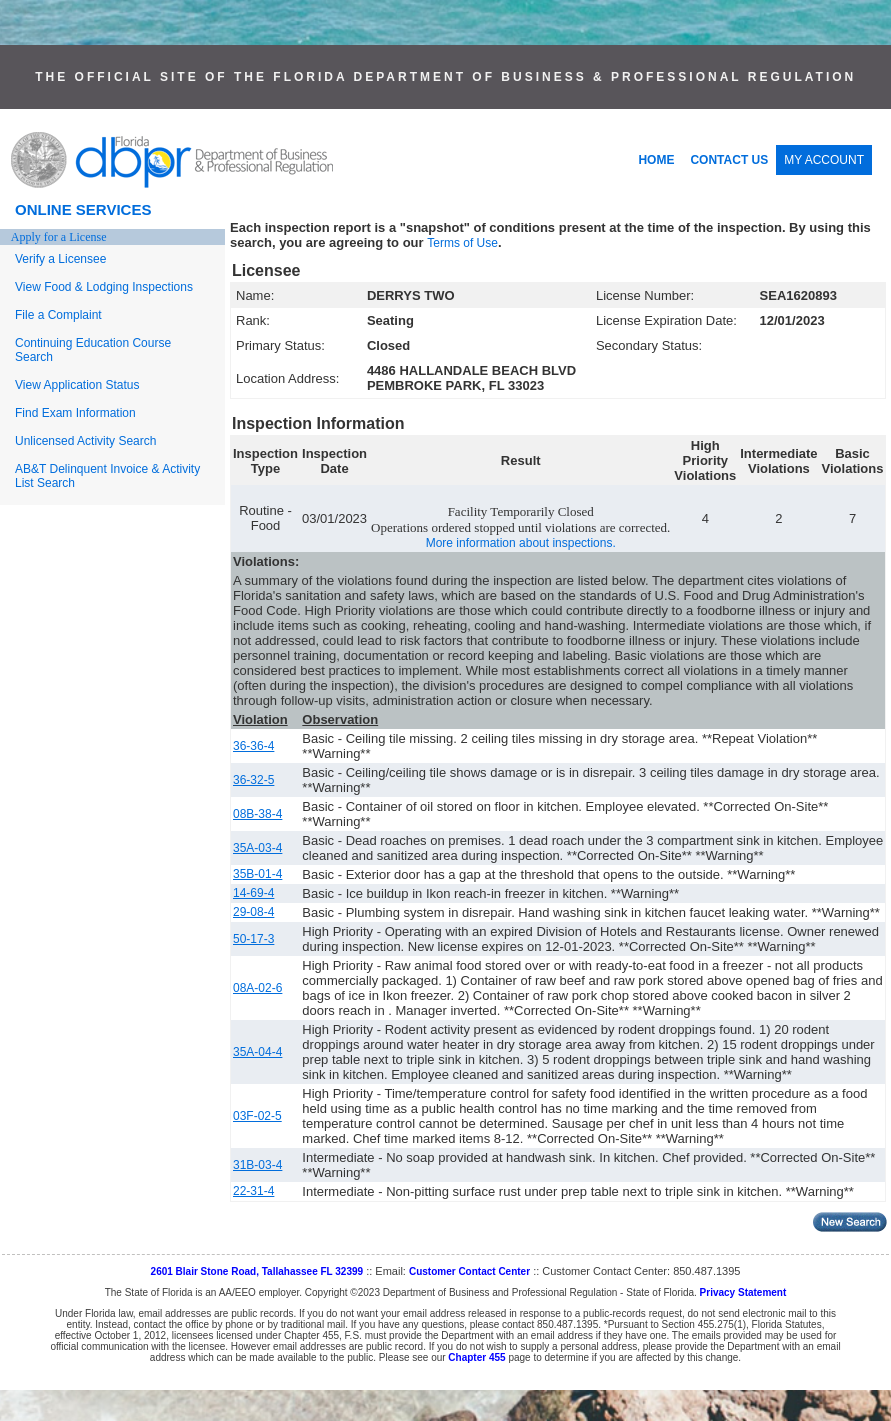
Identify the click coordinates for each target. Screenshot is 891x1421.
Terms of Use (462, 243)
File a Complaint (58, 315)
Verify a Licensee (60, 259)
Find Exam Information (75, 413)
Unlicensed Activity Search (85, 441)
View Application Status (77, 385)
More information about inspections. (521, 543)
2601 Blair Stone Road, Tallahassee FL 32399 (257, 1271)
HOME (656, 160)
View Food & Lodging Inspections (104, 287)
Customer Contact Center (469, 1271)
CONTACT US (729, 160)
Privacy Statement (743, 1292)
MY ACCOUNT (824, 160)
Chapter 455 (476, 1357)
